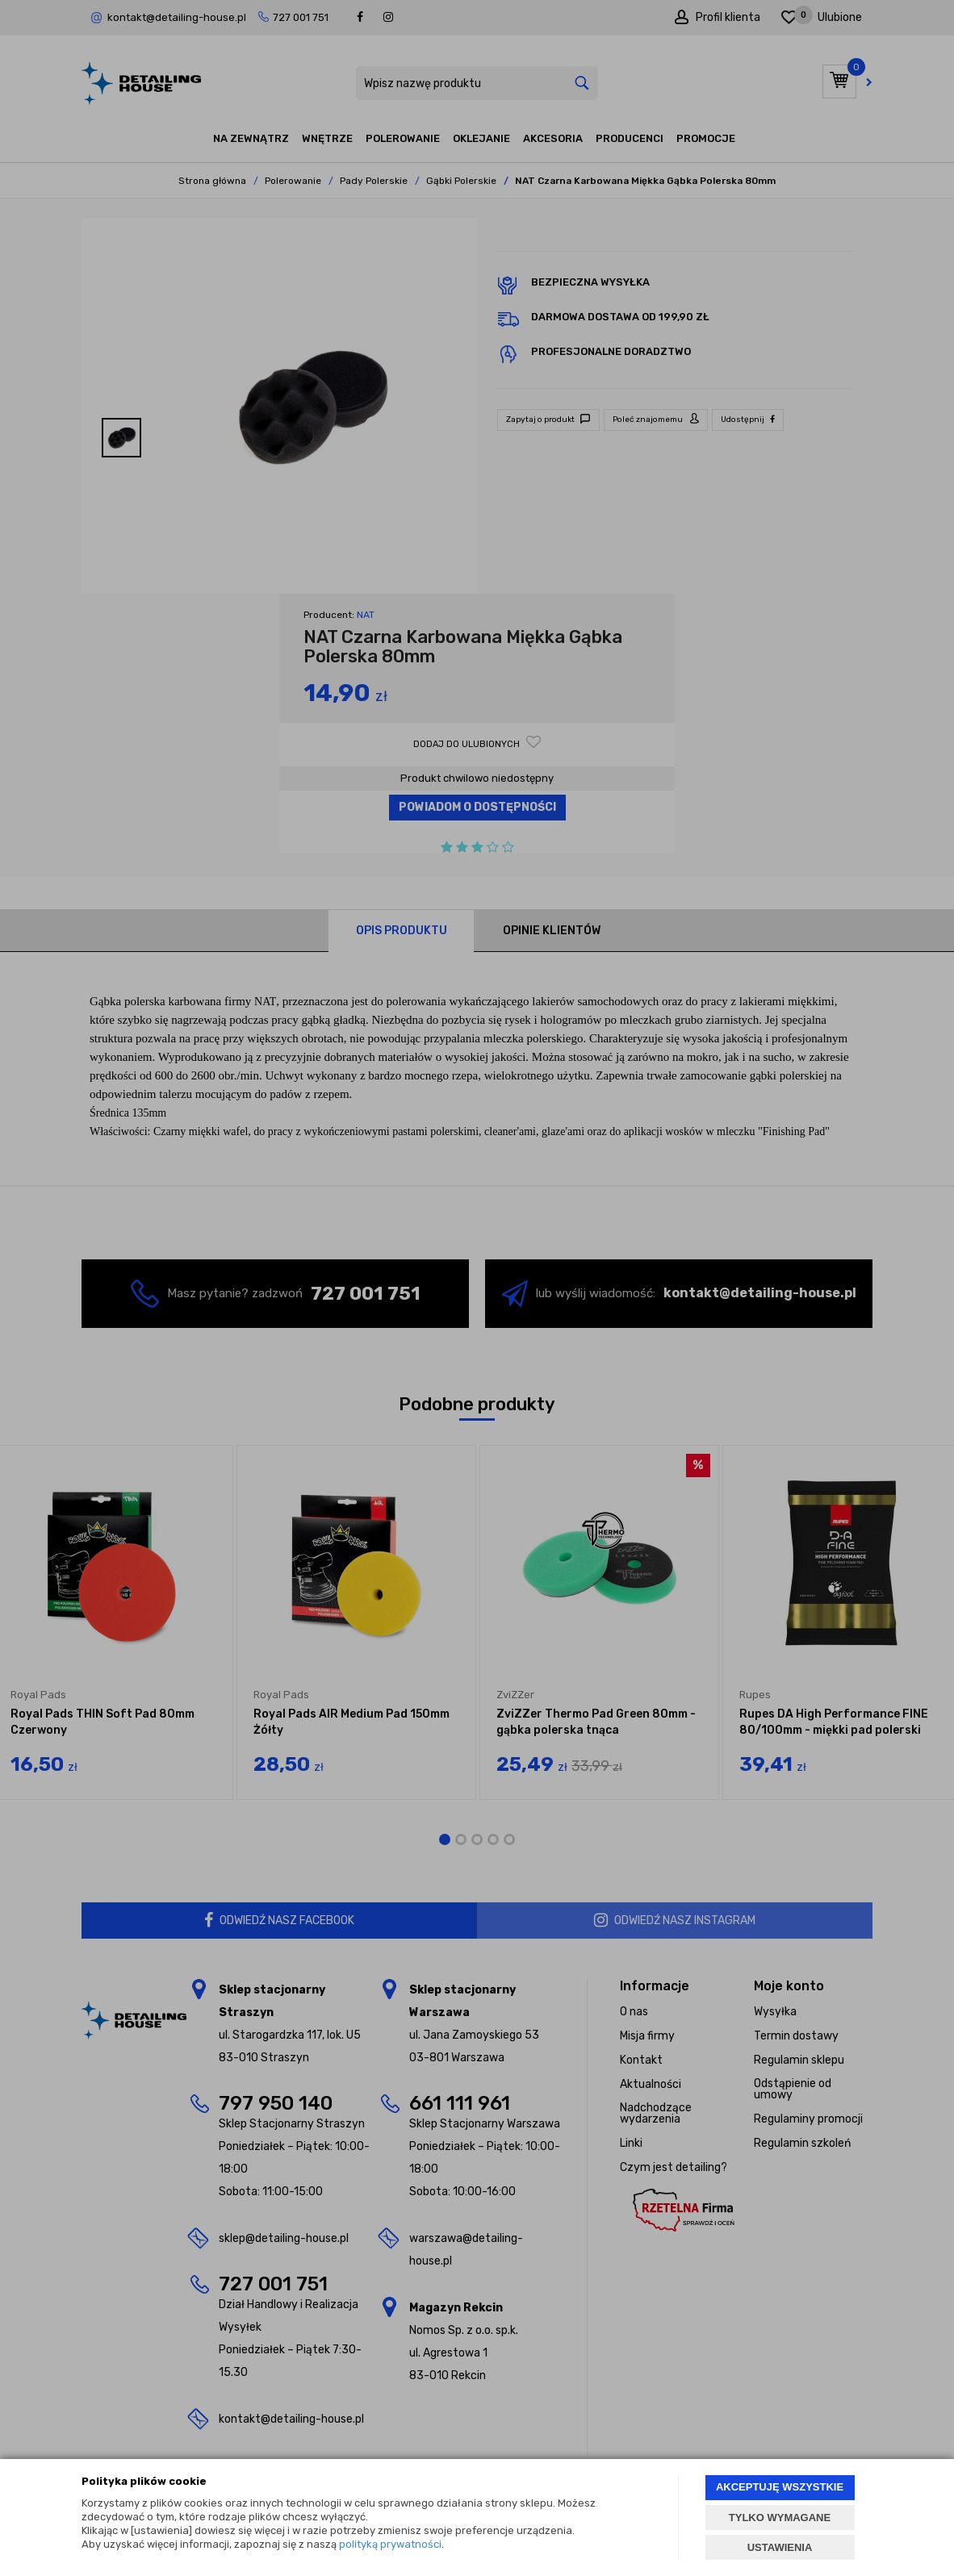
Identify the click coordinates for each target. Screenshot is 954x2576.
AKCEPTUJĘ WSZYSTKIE (779, 2487)
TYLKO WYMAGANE (780, 2517)
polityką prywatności (390, 2544)
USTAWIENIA (780, 2547)
